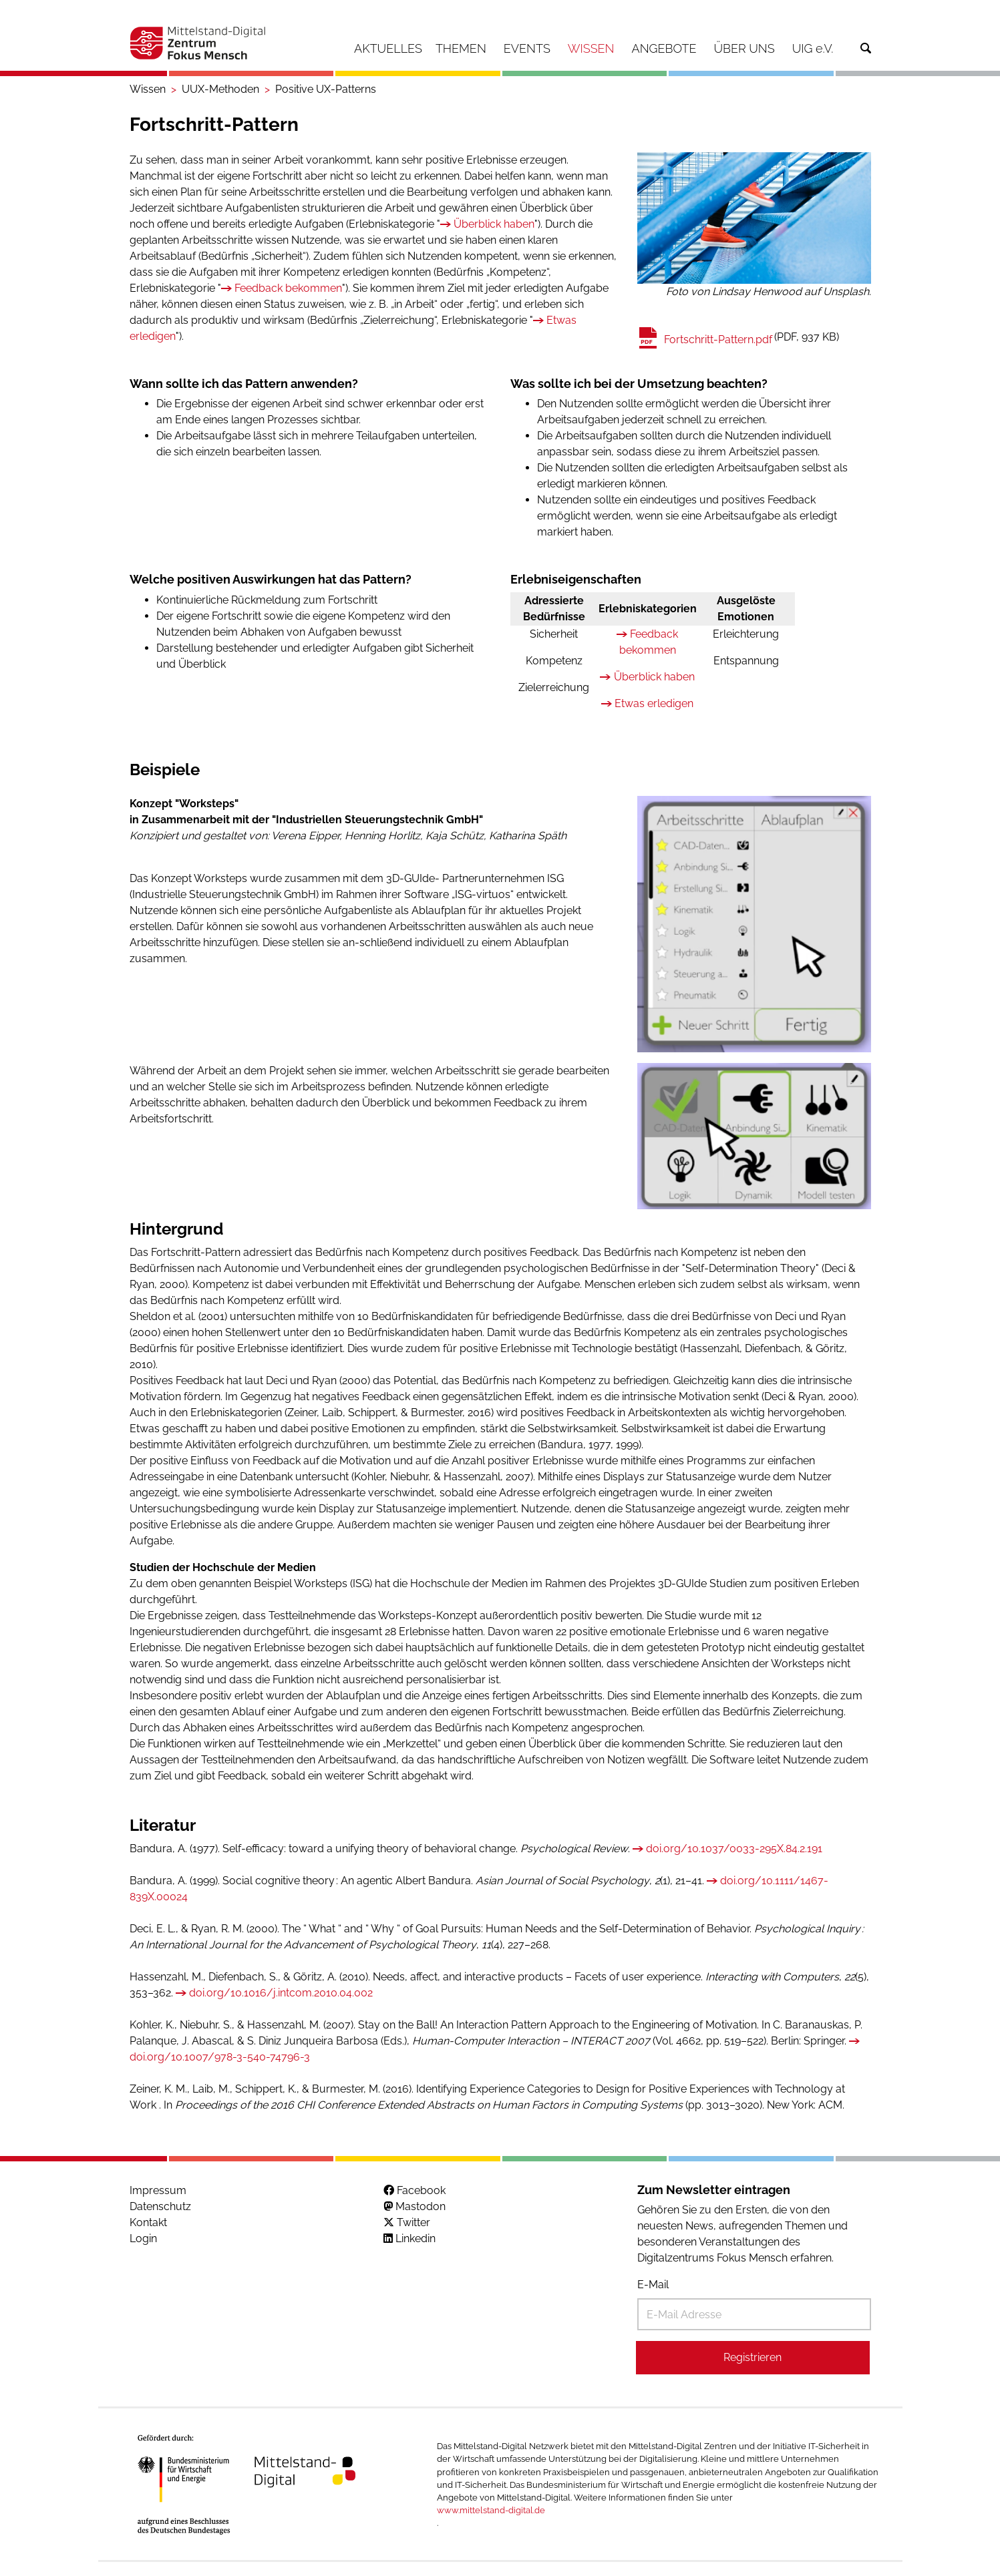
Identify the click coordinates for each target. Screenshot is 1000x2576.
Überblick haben (494, 224)
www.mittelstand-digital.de (491, 2510)
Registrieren (752, 2357)
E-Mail (653, 2284)
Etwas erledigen (654, 703)
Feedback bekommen (288, 288)
